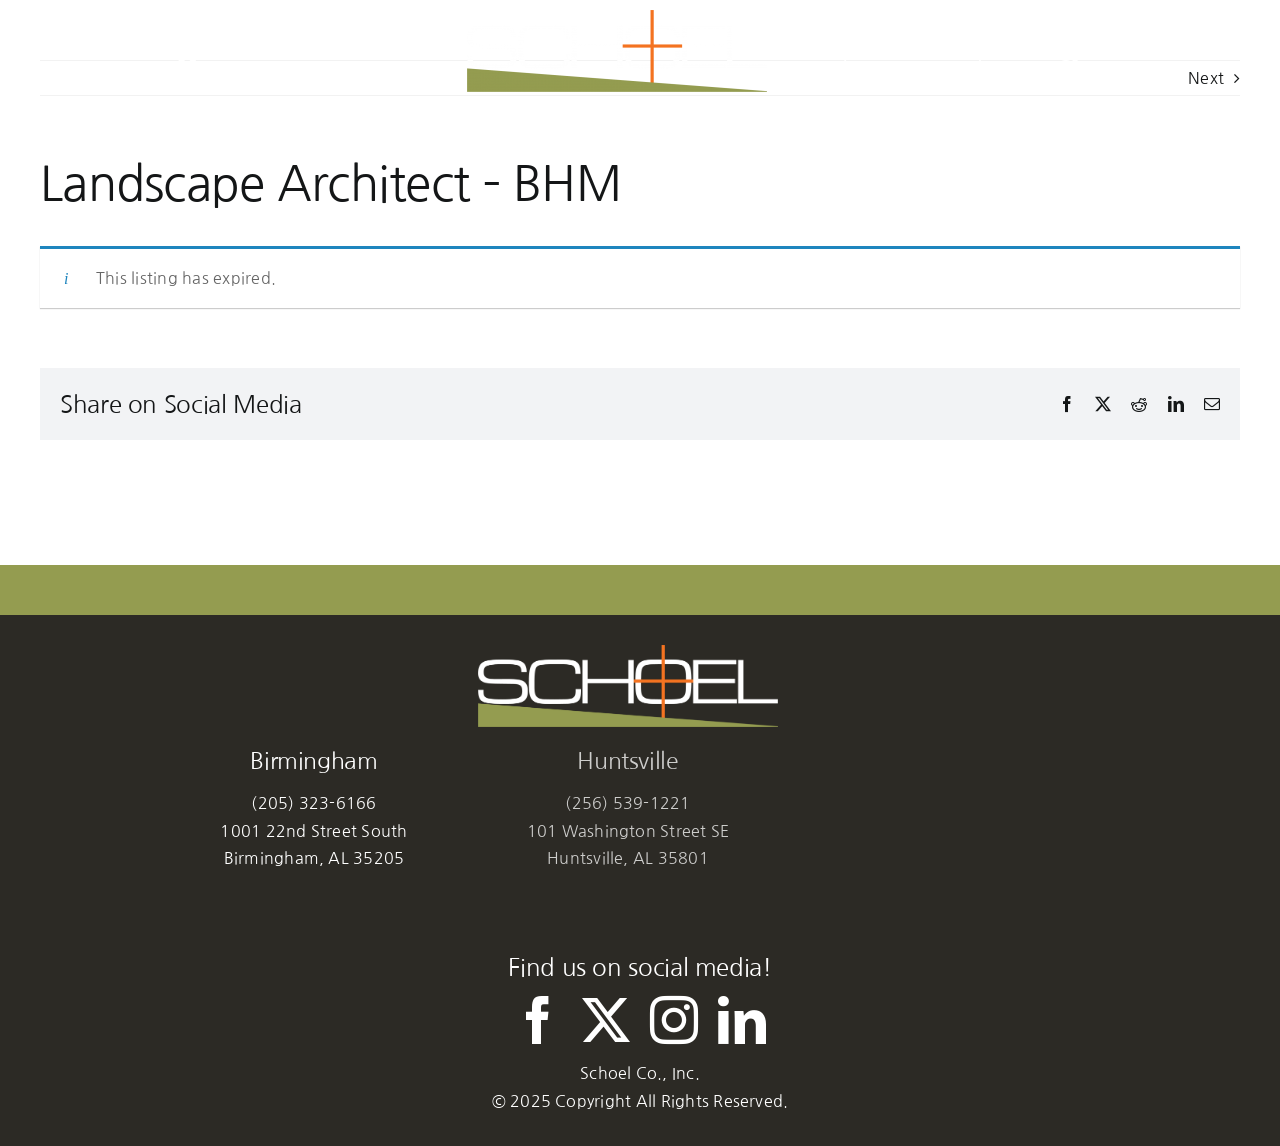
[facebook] (538, 1020)
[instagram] (674, 1020)
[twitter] (606, 1020)
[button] (1067, 51)
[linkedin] (742, 1020)
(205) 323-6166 (313, 803)
